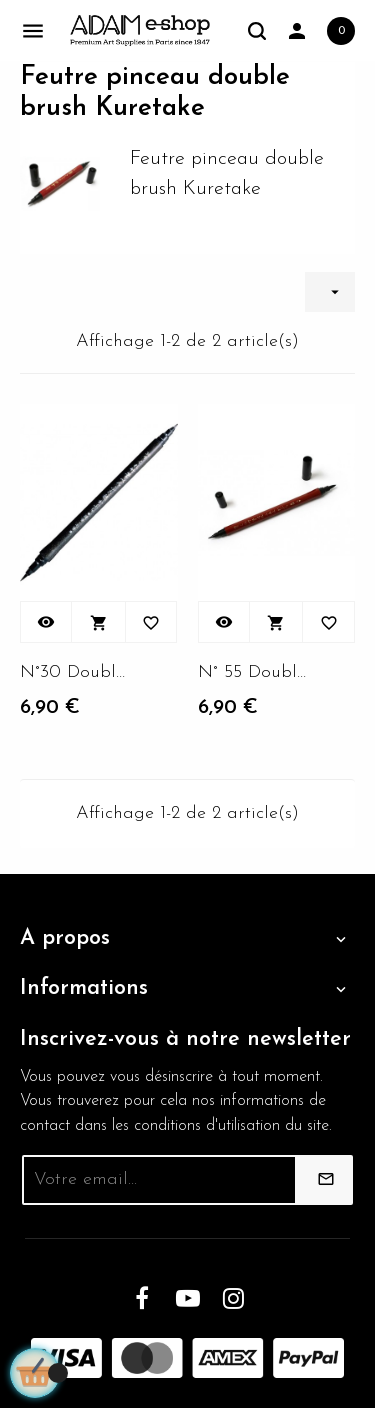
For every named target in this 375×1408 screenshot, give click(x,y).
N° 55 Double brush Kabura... (253, 672)
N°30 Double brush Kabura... (75, 672)
